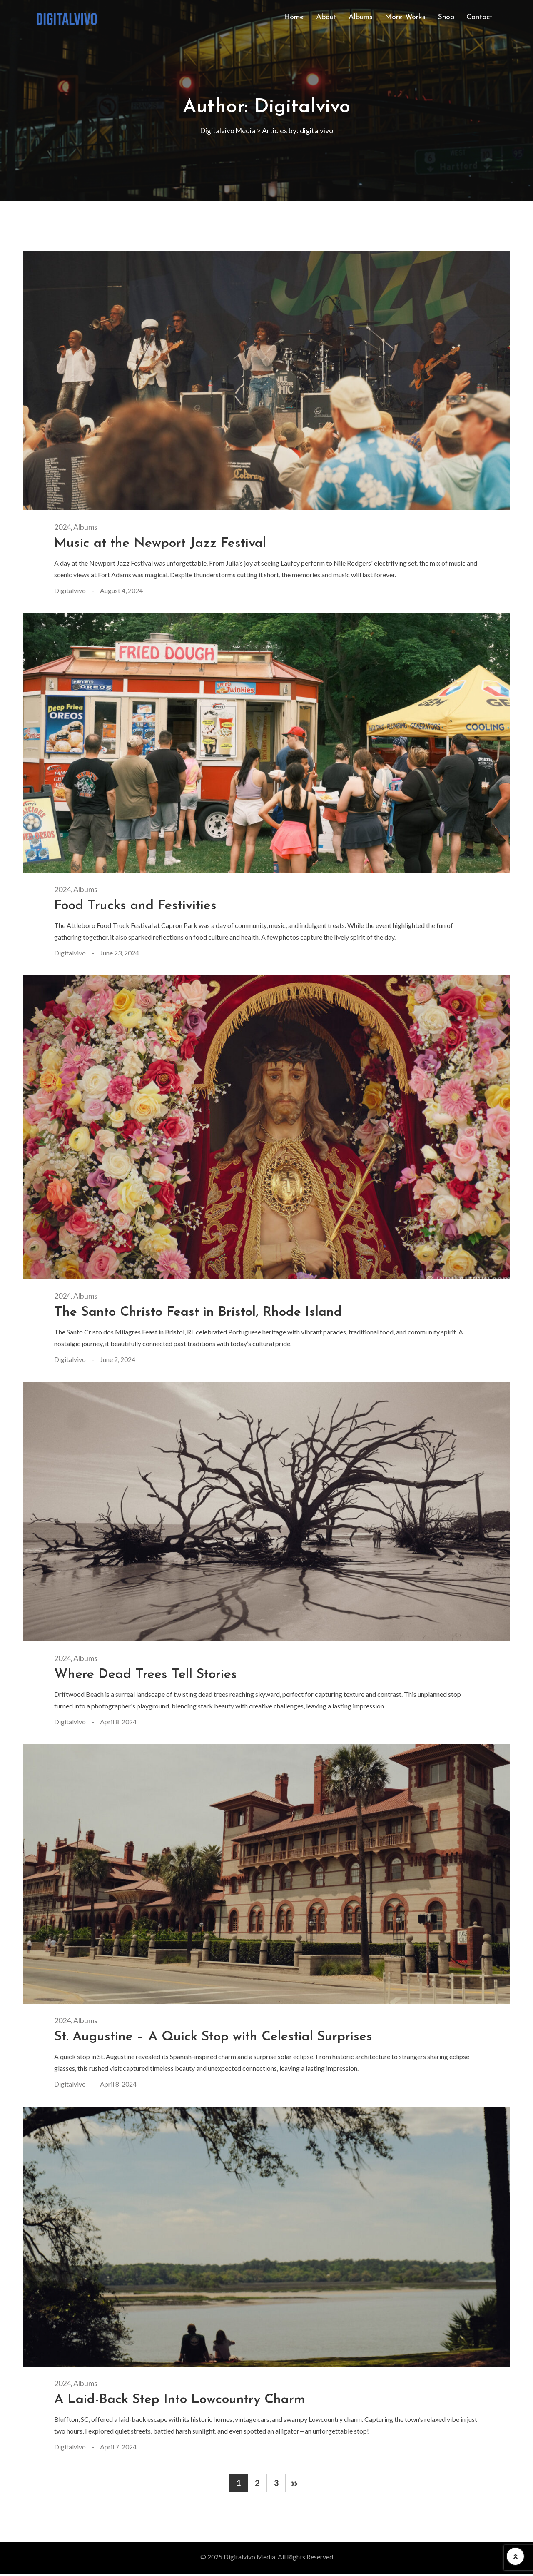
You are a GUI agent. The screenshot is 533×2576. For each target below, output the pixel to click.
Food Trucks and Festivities (141, 905)
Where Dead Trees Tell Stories (151, 1674)
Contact (479, 17)
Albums (361, 17)
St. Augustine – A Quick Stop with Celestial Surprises (227, 2037)
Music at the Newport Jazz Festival (167, 543)
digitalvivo (70, 590)
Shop (446, 17)
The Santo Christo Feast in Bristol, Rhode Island (209, 1312)
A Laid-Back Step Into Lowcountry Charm (189, 2399)
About (326, 17)
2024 (62, 526)
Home (294, 17)
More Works (405, 17)
